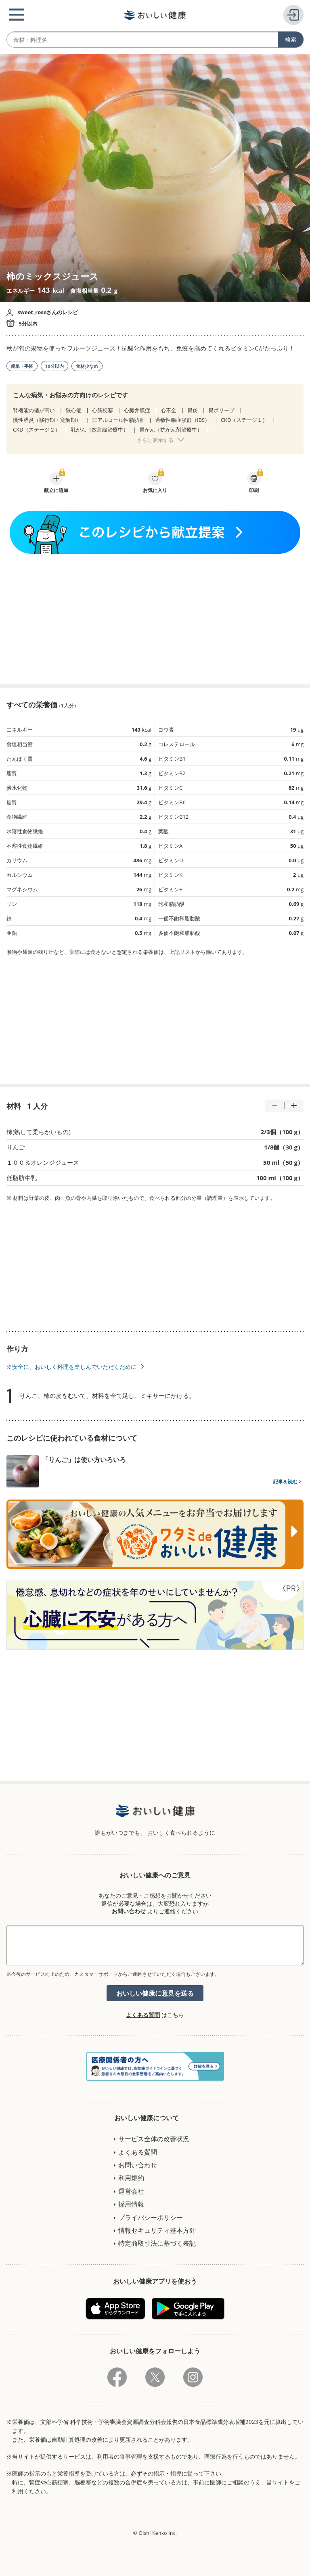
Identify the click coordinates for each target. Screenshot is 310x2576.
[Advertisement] (155, 619)
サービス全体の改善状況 (153, 2138)
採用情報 (131, 2204)
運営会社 (131, 2191)
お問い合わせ (129, 1911)
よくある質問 (143, 2015)
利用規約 (131, 2177)
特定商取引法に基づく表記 (157, 2243)
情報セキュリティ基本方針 (157, 2230)
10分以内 (54, 366)
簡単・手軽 (22, 366)
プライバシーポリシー (150, 2217)
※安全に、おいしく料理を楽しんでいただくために (71, 1366)
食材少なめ (87, 366)
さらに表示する (155, 440)
